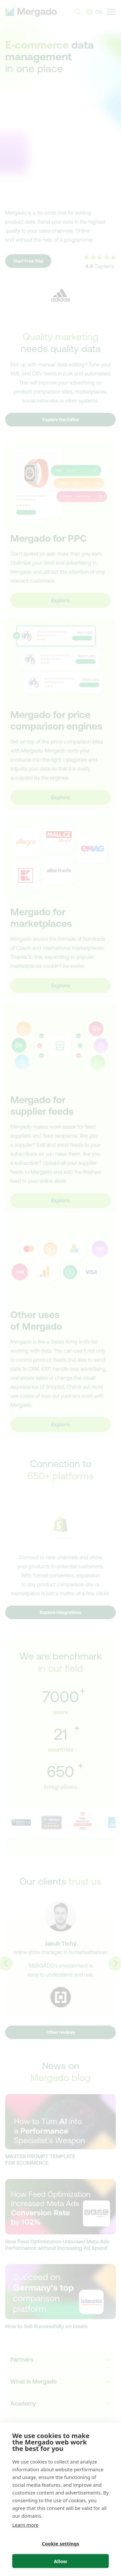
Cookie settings (60, 2543)
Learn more (25, 2525)
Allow (60, 2561)
